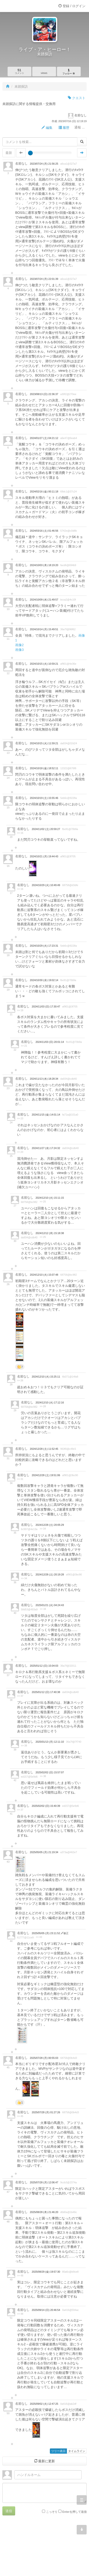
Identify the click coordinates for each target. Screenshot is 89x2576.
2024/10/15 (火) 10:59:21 (44, 663)
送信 (8, 2511)
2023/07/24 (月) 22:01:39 (44, 278)
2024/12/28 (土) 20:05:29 (50, 1524)
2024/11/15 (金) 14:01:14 (46, 1114)
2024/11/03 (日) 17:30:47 (46, 1006)
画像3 (19, 650)
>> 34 (43, 1528)
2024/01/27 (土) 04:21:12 (44, 438)
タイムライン (76, 2451)
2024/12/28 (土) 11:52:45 (44, 1448)
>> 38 (24, 1745)
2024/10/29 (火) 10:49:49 (46, 885)
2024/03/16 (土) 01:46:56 (44, 530)
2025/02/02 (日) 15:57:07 (50, 1772)
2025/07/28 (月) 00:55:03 (44, 2057)
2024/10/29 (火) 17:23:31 (44, 945)
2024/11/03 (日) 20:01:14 (50, 1041)
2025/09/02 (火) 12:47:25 (44, 2403)
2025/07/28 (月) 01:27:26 (46, 2112)
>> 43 (39, 1937)
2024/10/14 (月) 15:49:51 (44, 629)
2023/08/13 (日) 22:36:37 (44, 394)
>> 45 (20, 2116)
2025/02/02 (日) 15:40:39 (46, 1805)
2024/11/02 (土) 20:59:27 (46, 829)
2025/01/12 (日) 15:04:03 (44, 1665)
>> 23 (20, 1118)
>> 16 (20, 889)
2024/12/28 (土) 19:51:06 (46, 1475)
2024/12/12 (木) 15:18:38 (50, 1233)
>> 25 (43, 1201)
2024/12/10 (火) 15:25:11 (46, 1376)
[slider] (30, 153)
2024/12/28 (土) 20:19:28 (50, 1574)
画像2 (19, 645)
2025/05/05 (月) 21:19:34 (44, 1852)
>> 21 (24, 1046)
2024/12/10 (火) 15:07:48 (44, 1274)
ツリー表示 (58, 2451)
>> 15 (20, 833)
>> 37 (20, 1696)
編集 (47, 127)
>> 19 (20, 1010)
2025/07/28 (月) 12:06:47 (44, 2182)
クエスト (76, 98)
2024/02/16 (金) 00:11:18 (44, 491)
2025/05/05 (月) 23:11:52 (46, 1933)
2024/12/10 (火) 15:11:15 (50, 1197)
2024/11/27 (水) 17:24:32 (46, 1148)
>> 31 (20, 1479)
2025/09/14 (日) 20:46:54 (46, 2310)
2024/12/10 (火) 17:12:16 (50, 1402)
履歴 (64, 127)
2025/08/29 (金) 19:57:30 (46, 2271)
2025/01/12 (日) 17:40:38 (46, 1692)
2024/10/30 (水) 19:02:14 (44, 980)
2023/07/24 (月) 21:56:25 (44, 163)
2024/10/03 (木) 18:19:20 (44, 565)
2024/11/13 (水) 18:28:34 (44, 1078)
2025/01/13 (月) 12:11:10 (50, 1741)
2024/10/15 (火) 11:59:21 (44, 743)
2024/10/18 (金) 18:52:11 (44, 768)
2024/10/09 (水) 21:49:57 (44, 599)
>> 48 (20, 2275)
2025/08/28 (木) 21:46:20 (44, 2212)
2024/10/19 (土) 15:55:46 (44, 798)
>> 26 (20, 1380)
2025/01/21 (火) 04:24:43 (50, 1605)
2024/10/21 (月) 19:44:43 (44, 856)
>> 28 (43, 1406)
